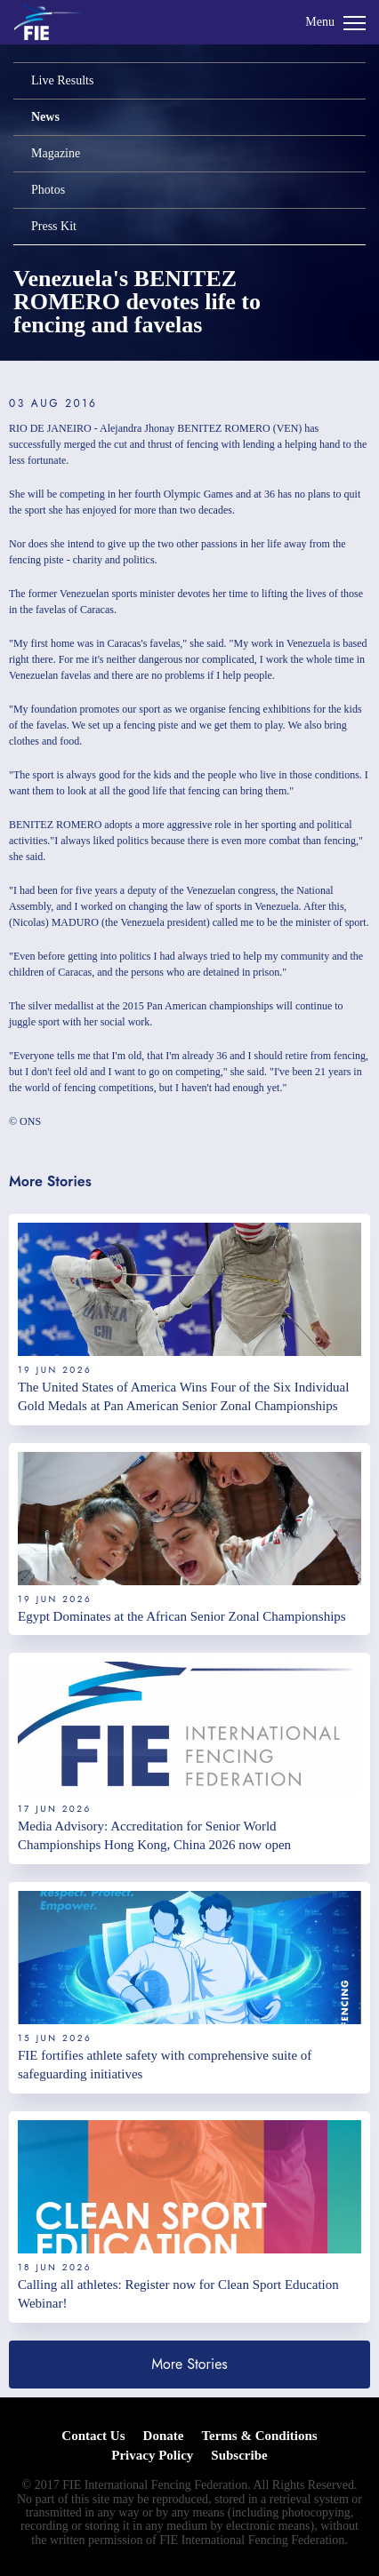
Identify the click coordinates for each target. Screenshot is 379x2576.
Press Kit (54, 226)
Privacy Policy (152, 2455)
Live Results (62, 80)
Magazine (55, 153)
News (45, 117)
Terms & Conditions (259, 2435)
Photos (48, 189)
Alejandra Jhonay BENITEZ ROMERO (185, 428)
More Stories (189, 2364)
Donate (163, 2435)
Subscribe (239, 2455)
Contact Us (93, 2435)
